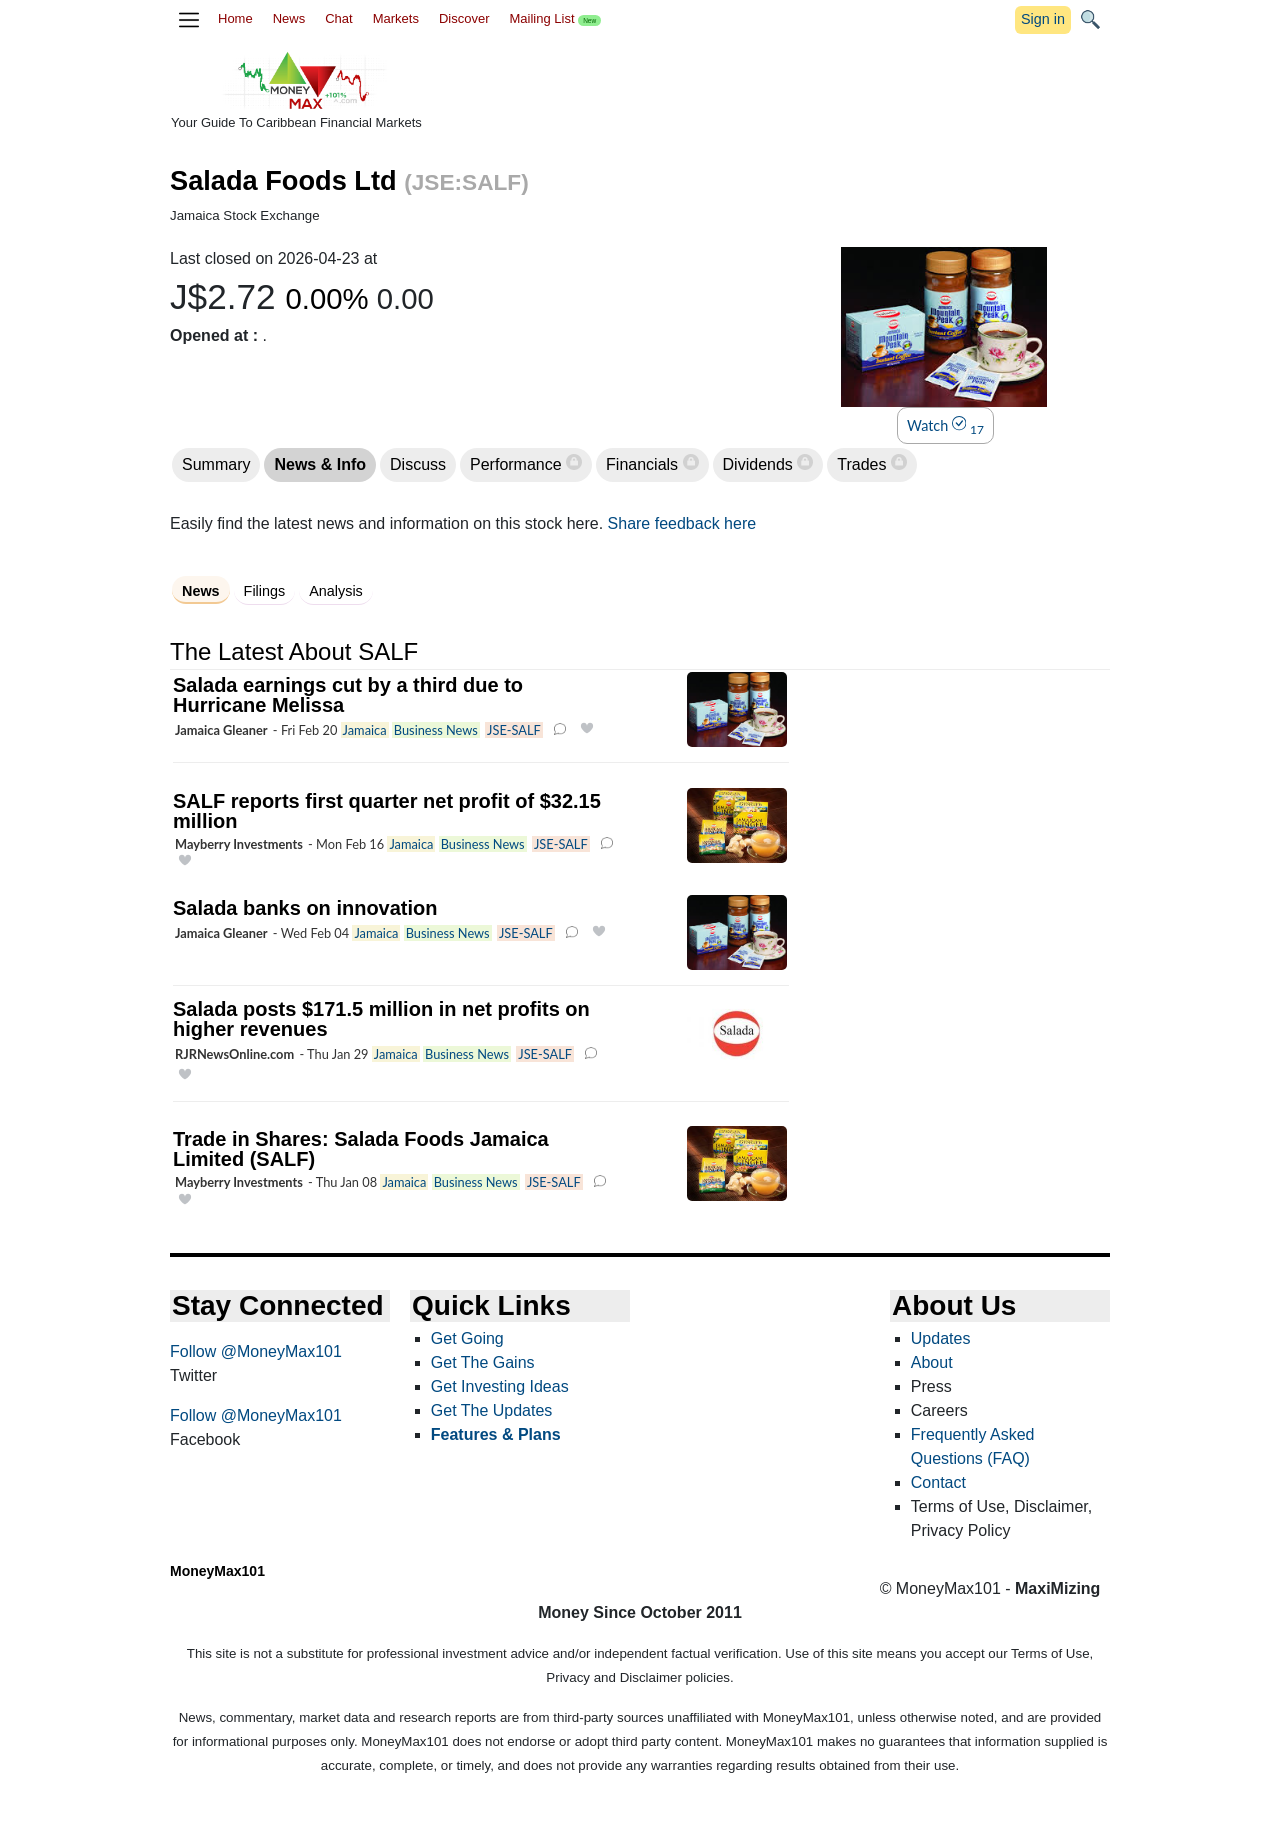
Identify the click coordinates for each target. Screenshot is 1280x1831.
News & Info (320, 464)
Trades (864, 464)
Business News (436, 730)
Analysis (336, 591)
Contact (938, 1482)
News (289, 18)
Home (235, 18)
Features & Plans (496, 1434)
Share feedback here (682, 523)
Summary (216, 464)
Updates (941, 1338)
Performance (518, 464)
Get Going (467, 1338)
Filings (265, 591)
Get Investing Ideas (500, 1386)
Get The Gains (483, 1362)
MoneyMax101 (217, 1571)
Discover (464, 18)
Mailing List (555, 18)
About (932, 1362)
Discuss (418, 464)
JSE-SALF (514, 730)
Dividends (760, 464)
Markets (396, 18)
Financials (644, 464)
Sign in (1043, 19)
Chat (338, 18)
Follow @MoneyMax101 (256, 1351)
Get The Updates (492, 1410)
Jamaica (365, 730)
